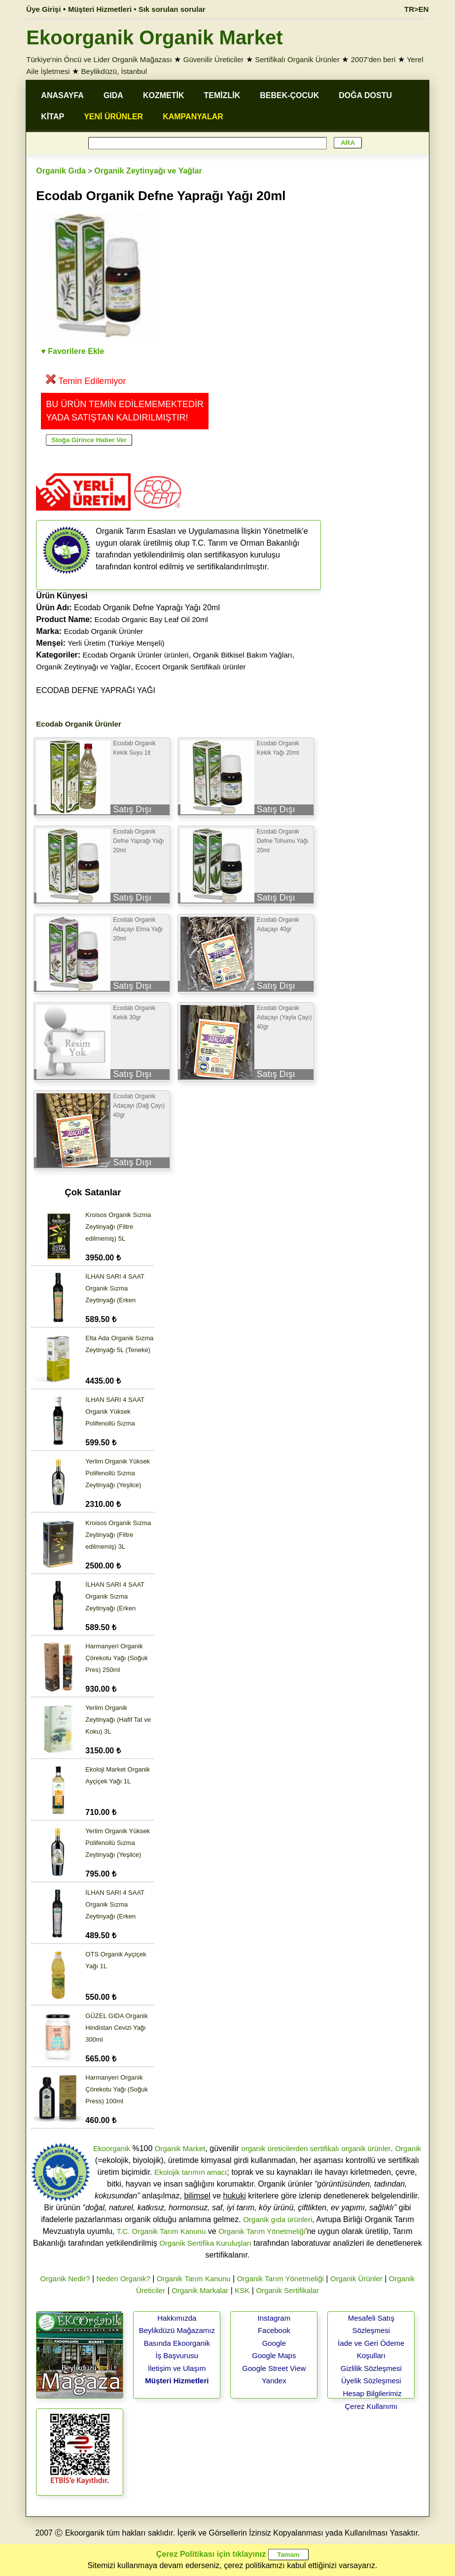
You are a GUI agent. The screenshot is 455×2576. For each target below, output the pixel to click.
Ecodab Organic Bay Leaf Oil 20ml (151, 619)
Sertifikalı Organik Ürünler (297, 59)
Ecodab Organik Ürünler (103, 631)
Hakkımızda (176, 2318)
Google (274, 2343)
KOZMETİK (163, 95)
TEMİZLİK (222, 95)
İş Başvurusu (176, 2355)
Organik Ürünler (356, 2278)
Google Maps (274, 2355)
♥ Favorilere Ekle (72, 351)
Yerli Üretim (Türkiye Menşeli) (116, 643)
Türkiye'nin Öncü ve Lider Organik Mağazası (99, 59)
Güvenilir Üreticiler (213, 59)
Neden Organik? (123, 2278)
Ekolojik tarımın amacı (190, 2172)
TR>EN (416, 9)
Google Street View (274, 2368)
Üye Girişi (43, 9)
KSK (242, 2290)
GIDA (113, 95)
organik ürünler (366, 2148)
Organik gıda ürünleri (277, 2219)
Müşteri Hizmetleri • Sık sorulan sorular (137, 9)
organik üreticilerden (274, 2148)
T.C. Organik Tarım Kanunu (161, 2231)
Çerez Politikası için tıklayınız (211, 2554)
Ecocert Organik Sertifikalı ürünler (190, 666)
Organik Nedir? (65, 2278)
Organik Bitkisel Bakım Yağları (242, 655)
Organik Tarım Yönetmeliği (261, 2231)
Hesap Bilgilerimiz (372, 2393)
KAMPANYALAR (193, 116)
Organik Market (180, 2148)
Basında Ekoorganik (177, 2343)
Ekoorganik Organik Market (154, 37)
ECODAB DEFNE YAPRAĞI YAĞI (95, 690)
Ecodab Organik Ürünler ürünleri (136, 655)
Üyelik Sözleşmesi (371, 2380)
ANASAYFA (62, 95)
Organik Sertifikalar (287, 2290)
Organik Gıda (60, 171)
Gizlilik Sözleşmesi (371, 2368)
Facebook (274, 2330)
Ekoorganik (111, 2148)
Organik (408, 2148)
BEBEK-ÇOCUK (289, 95)
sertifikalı (324, 2148)
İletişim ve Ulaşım (177, 2368)
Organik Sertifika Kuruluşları (205, 2243)
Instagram (273, 2318)
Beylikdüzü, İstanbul (114, 71)
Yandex (274, 2380)
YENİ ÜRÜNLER (113, 116)
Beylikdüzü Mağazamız (177, 2330)
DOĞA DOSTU (365, 95)
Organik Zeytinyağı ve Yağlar (148, 171)
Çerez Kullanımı (371, 2406)
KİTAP (52, 116)
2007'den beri (373, 59)
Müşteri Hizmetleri (177, 2380)
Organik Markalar (200, 2290)
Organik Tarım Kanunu (194, 2278)
